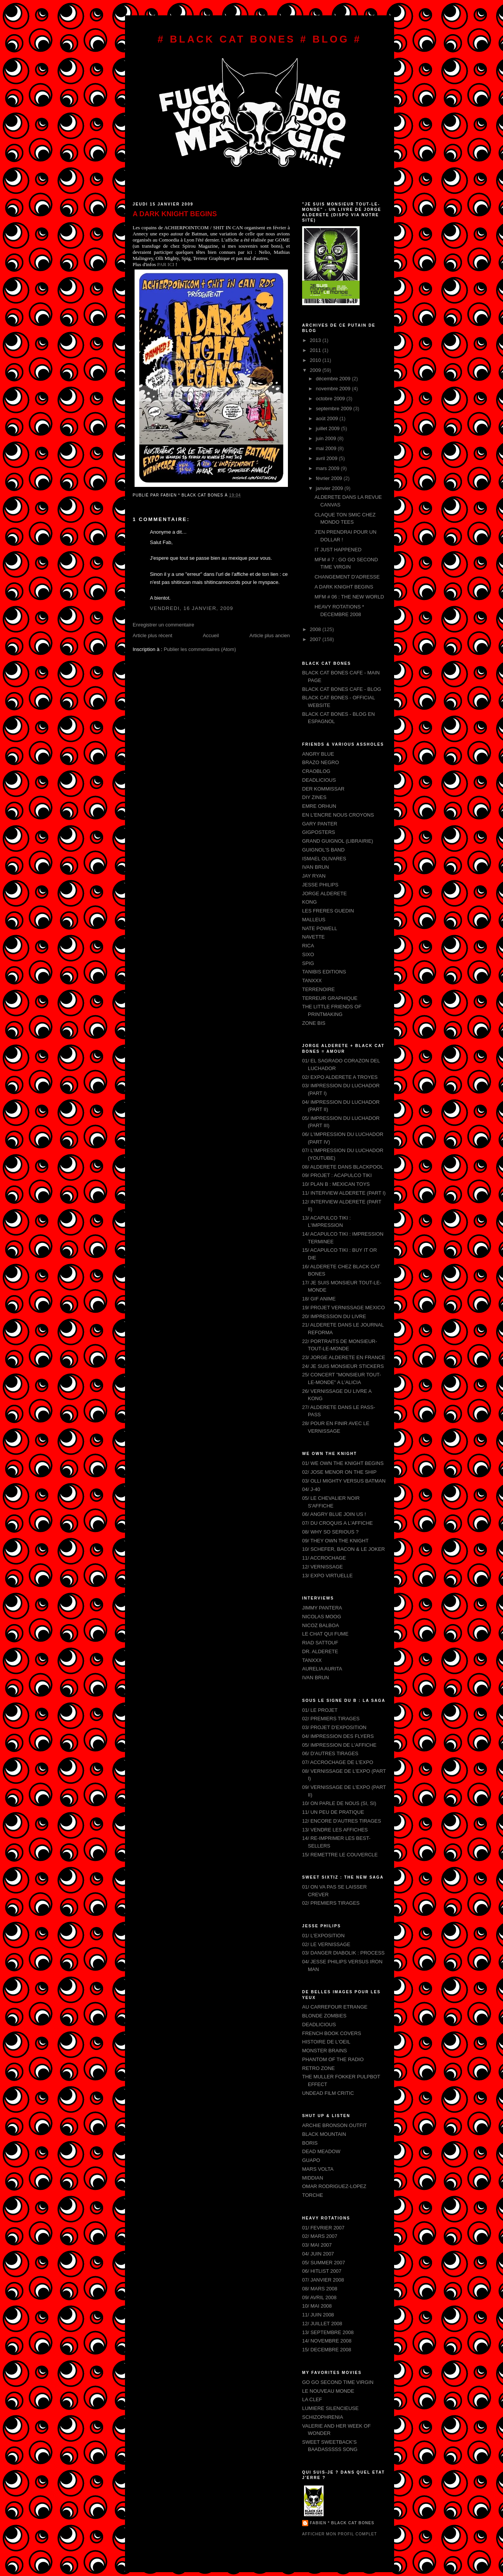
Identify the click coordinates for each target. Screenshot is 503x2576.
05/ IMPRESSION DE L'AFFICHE (339, 1745)
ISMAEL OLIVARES (324, 858)
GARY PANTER (319, 824)
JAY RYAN (313, 876)
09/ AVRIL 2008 (319, 2297)
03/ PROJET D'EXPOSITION (334, 1727)
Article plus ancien (270, 635)
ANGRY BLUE (318, 754)
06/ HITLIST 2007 (321, 2271)
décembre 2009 (334, 378)
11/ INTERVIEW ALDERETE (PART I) (344, 1193)
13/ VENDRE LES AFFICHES (335, 1830)
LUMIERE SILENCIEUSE (330, 2408)
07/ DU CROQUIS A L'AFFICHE (337, 1523)
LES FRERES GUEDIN (328, 911)
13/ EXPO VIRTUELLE (327, 1575)
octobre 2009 (331, 398)
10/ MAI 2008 (317, 2306)
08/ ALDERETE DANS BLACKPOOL (342, 1167)
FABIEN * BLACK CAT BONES (342, 2523)
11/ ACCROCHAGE (324, 1558)
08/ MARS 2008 (319, 2289)
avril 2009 (327, 458)
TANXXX (312, 980)
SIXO (308, 954)
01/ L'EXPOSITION (323, 1935)
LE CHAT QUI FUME (325, 1634)
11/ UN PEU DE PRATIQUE (333, 1812)
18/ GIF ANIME (318, 1299)
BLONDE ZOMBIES (324, 2016)
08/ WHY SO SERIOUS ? (330, 1532)
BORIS (309, 2143)
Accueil (211, 635)
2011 (316, 350)
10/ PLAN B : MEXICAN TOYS (336, 1184)
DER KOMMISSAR (323, 789)
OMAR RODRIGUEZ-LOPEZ (334, 2186)
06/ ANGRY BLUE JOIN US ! (334, 1514)
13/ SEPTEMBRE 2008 (327, 2332)
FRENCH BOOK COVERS (331, 2033)
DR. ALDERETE (320, 1651)
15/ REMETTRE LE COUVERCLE (340, 1855)
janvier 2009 (330, 488)
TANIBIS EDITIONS (324, 972)
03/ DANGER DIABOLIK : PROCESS (343, 1953)
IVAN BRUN (315, 867)
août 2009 (327, 418)
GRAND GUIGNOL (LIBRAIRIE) (337, 841)
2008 (316, 629)
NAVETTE (313, 937)
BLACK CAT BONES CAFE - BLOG (341, 689)
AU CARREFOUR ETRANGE (334, 2007)
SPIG (308, 963)
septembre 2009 (334, 408)
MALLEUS (313, 919)
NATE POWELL (319, 928)
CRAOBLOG (316, 771)
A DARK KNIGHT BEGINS (175, 214)
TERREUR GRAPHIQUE (329, 998)
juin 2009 (326, 438)
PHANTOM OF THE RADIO (333, 2059)
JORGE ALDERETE (324, 893)
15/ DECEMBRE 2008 (326, 2349)
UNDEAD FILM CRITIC (328, 2093)
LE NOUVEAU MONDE (328, 2391)
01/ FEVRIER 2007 (323, 2228)
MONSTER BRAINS (324, 2050)
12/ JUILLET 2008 (322, 2323)
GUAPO (311, 2160)
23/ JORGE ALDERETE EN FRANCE (343, 1357)
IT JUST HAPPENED (337, 549)
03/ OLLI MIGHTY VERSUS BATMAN (344, 1481)
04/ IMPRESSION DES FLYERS (338, 1736)
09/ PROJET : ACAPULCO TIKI (337, 1175)
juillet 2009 (328, 428)
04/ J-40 (311, 1489)
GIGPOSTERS (318, 832)
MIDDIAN (312, 2178)
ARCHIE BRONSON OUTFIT (334, 2125)
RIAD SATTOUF (320, 1643)
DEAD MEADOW (321, 2151)
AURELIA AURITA (322, 1669)
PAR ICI (165, 264)
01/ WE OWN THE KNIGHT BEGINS (343, 1463)
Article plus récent (152, 635)
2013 (316, 340)
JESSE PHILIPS (320, 885)
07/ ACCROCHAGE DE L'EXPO (337, 1762)
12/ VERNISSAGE (322, 1567)
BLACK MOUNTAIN (324, 2134)
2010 (316, 360)
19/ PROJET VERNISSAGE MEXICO (343, 1307)
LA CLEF (312, 2399)
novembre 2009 (334, 388)
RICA (308, 946)
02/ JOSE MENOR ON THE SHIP (339, 1472)
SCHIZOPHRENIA (322, 2417)
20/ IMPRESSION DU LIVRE (334, 1316)
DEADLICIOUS (319, 780)
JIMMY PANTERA (322, 1608)
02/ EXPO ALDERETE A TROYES (340, 1077)
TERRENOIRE (318, 989)
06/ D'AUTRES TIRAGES (330, 1753)
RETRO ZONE (318, 2068)
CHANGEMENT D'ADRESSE (347, 577)
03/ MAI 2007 (317, 2245)
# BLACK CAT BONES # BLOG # (260, 39)
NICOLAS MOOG (321, 1616)
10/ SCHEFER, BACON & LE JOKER (343, 1549)
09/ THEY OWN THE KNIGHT (335, 1541)
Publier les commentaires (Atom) (200, 649)
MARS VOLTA (318, 2169)
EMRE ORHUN (319, 806)
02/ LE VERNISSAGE (326, 1944)
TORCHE (312, 2195)
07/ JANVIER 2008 (323, 2280)
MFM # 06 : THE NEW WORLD (349, 597)
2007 (316, 639)
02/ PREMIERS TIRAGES (331, 1718)
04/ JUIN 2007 (318, 2254)
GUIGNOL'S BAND (323, 850)
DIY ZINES (314, 797)
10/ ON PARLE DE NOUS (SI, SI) (339, 1803)
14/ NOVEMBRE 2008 (327, 2341)
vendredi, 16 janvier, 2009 (191, 608)
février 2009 (330, 478)
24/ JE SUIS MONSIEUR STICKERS (343, 1366)
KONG (309, 902)
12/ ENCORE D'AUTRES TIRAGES (341, 1821)
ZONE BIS (313, 1023)
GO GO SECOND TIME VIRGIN (337, 2382)
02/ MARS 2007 (319, 2236)
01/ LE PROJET (319, 1710)
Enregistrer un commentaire (163, 625)
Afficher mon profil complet (339, 2534)
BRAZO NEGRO (320, 762)
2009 (316, 370)
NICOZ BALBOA (320, 1625)
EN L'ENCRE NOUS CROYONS (338, 815)
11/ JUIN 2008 (318, 2315)
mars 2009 (328, 468)
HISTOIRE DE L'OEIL (326, 2042)
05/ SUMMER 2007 (323, 2262)
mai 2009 (327, 448)
